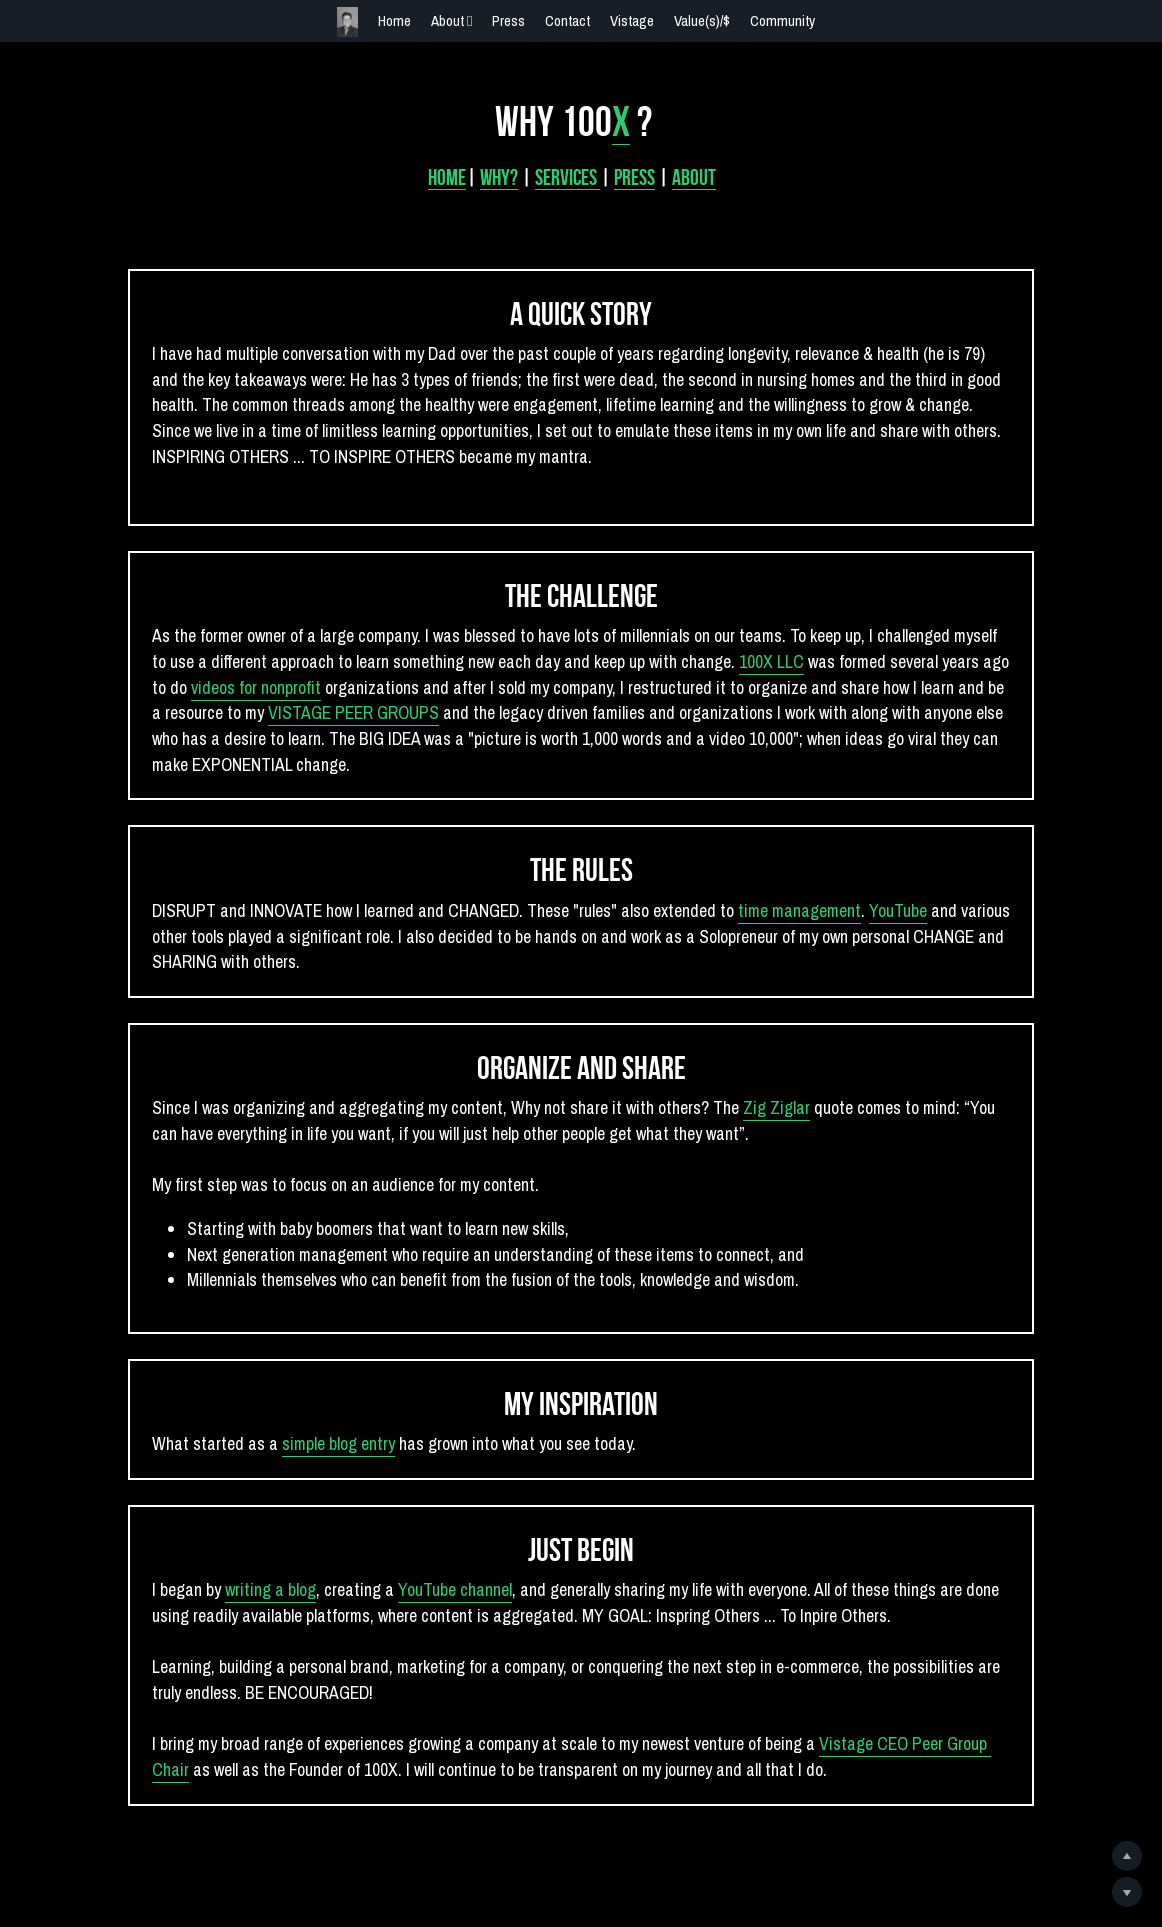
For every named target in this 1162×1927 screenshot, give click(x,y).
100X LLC (748, 659)
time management (797, 909)
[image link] (347, 20)
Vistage (632, 20)
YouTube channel (448, 1594)
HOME (455, 170)
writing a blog (263, 1594)
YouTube (897, 909)
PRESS (642, 170)
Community (782, 20)
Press (508, 20)
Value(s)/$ (702, 20)
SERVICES (575, 170)
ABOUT (702, 170)
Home (394, 20)
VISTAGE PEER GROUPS (336, 711)
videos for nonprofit (230, 685)
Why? (507, 170)
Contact (567, 20)
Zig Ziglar (771, 1108)
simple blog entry (331, 1447)
